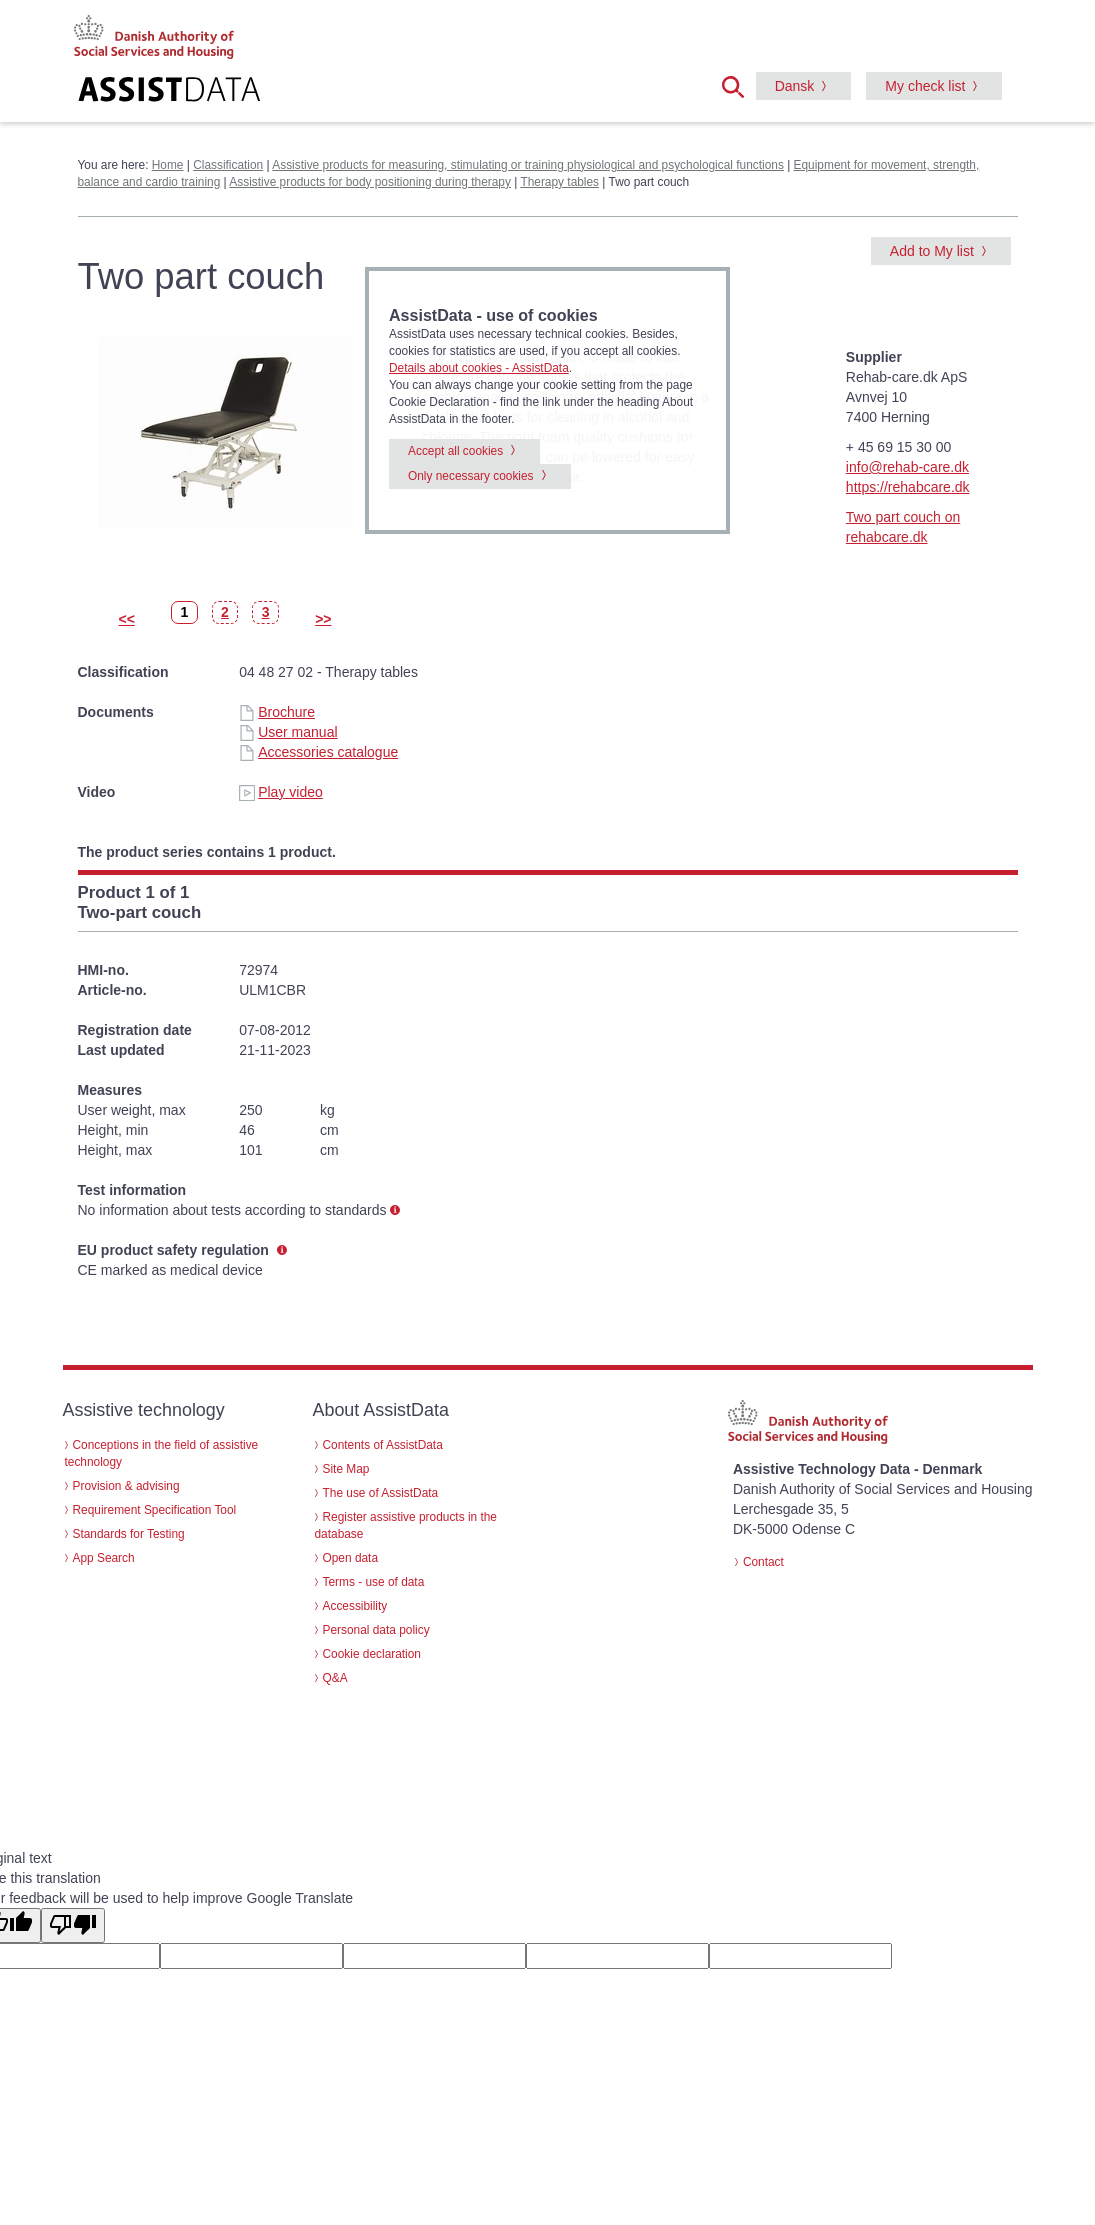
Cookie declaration (372, 1654)
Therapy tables (559, 182)
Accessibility (355, 1606)
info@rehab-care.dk (907, 467)
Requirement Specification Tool (155, 1510)
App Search (104, 1558)
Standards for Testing (129, 1534)
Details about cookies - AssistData (479, 368)
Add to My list (932, 251)
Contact (763, 1562)
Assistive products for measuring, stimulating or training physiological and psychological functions (528, 165)
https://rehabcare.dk (908, 487)
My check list (925, 86)
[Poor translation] (73, 1925)
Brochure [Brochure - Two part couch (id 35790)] (277, 712)
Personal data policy (376, 1630)
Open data (351, 1558)
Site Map (346, 1469)
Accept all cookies (455, 451)
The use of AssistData (381, 1493)
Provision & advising (126, 1486)
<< (127, 619)
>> (323, 619)
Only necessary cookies (471, 476)
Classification (228, 165)
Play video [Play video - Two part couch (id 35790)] (281, 792)
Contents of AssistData (383, 1445)
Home (168, 165)
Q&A (335, 1678)
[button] (739, 85)
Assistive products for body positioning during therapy (370, 182)
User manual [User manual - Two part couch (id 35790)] (288, 732)
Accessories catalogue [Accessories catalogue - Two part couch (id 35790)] (318, 752)
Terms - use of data (374, 1582)
